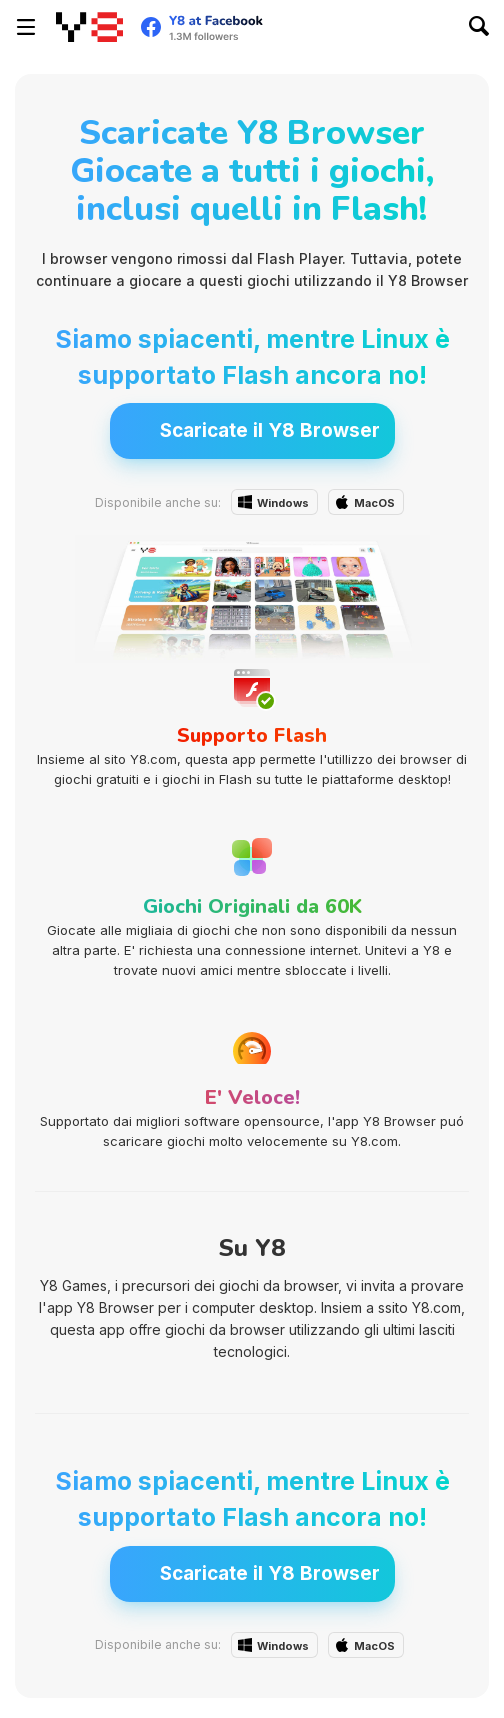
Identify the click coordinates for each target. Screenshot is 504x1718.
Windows (283, 503)
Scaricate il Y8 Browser (270, 430)
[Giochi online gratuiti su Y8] (89, 27)
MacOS (374, 503)
